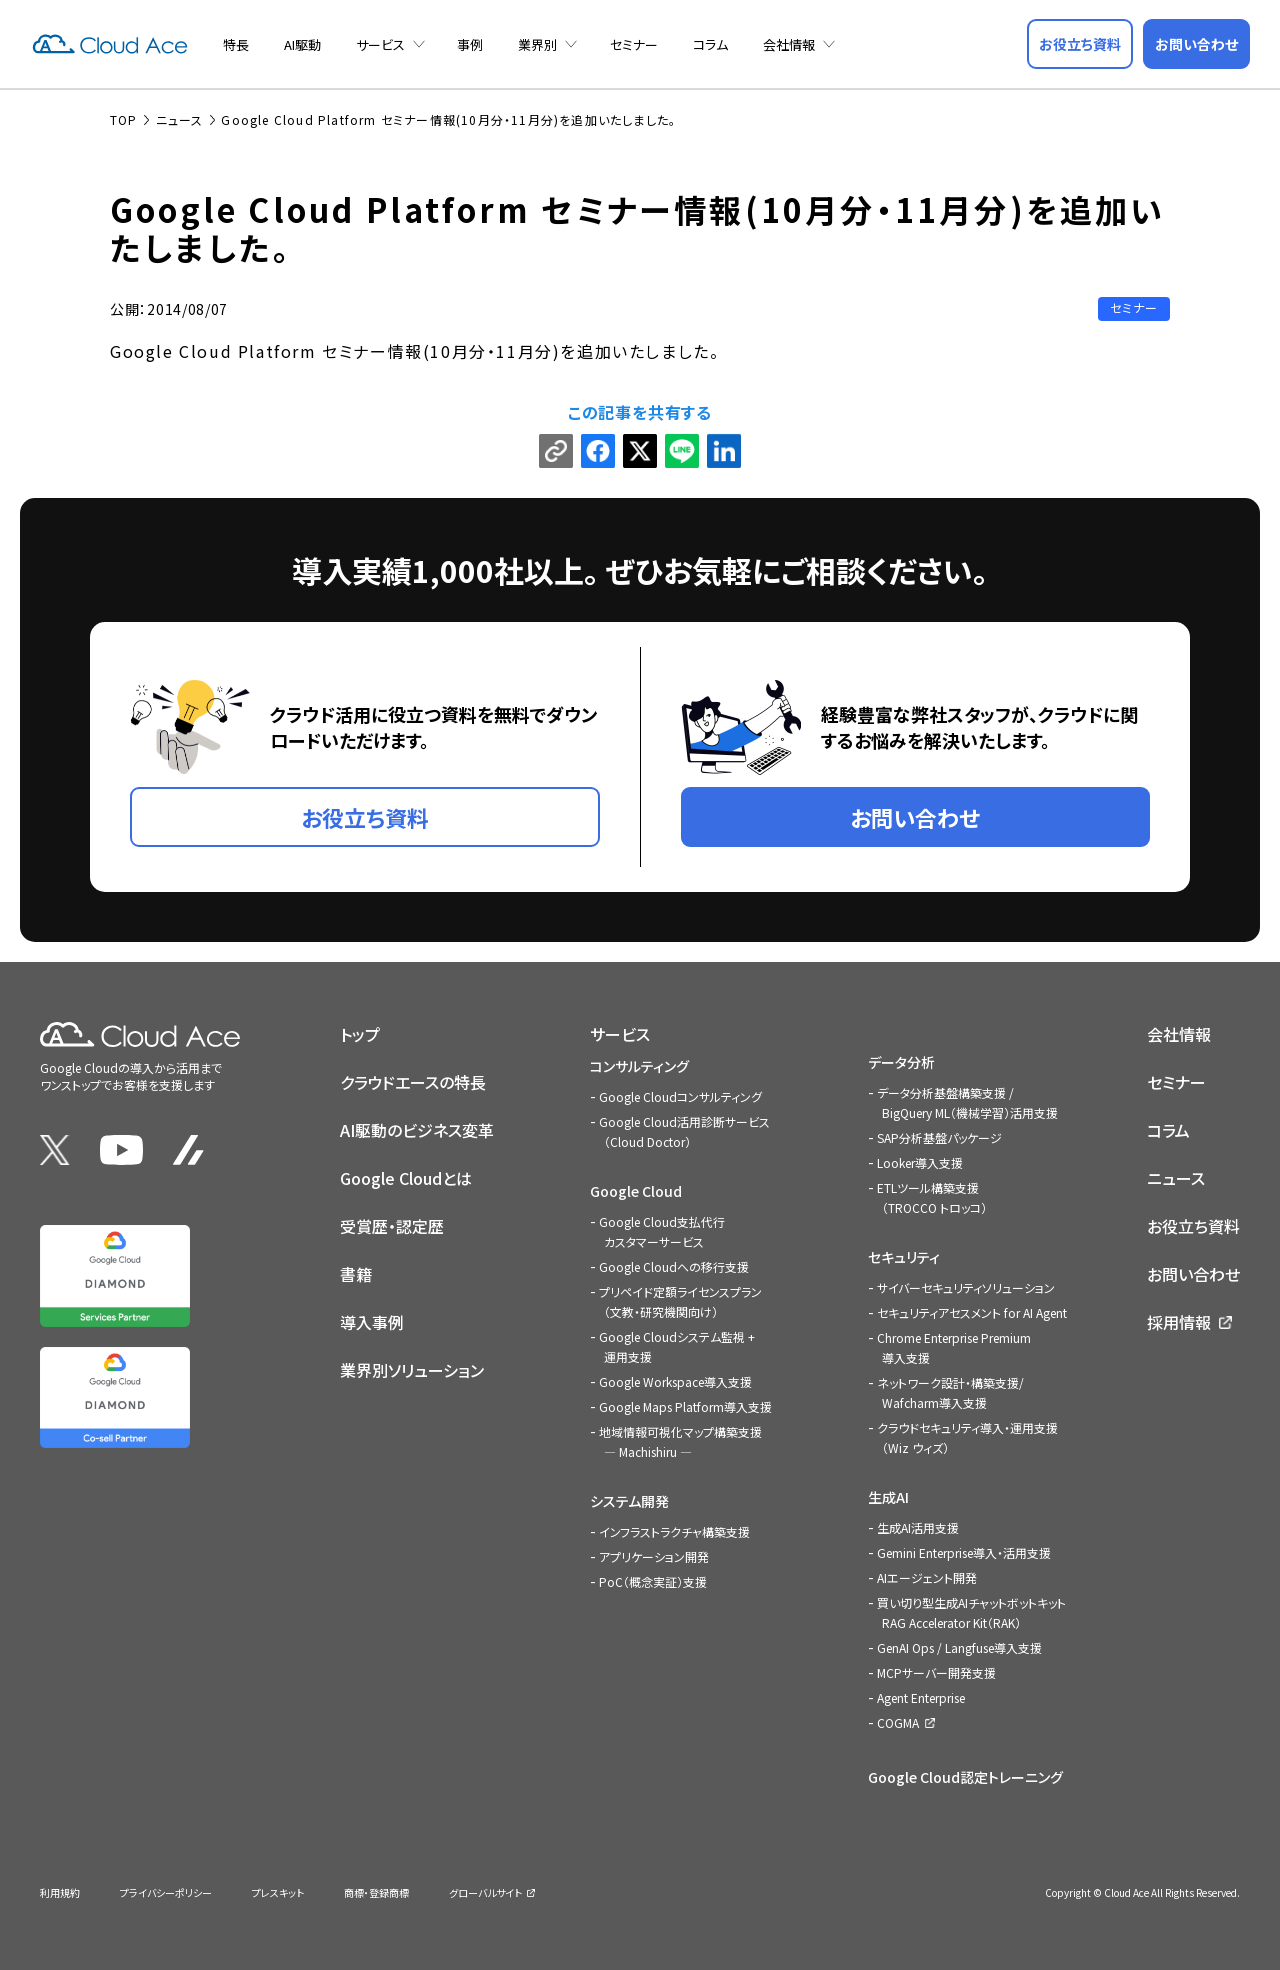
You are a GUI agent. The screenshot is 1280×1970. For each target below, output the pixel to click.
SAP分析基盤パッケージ (939, 1137)
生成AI (888, 1497)
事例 (470, 44)
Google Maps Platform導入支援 (685, 1406)
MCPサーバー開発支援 (936, 1672)
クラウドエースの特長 (413, 1082)
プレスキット (278, 1892)
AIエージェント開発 (927, 1577)
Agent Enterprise (921, 1697)
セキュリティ (904, 1257)
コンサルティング (639, 1066)
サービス (380, 44)
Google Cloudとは (406, 1178)
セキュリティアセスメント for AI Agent (972, 1312)
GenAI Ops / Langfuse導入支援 (959, 1647)
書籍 (356, 1274)
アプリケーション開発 (654, 1556)
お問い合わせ (1193, 1274)
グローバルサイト (485, 1892)
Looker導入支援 (920, 1162)
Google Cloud (636, 1191)
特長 (236, 44)
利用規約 (60, 1892)
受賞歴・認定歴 (392, 1226)
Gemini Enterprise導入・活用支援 (964, 1552)
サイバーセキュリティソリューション (966, 1287)
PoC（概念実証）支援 (653, 1581)
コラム (710, 44)
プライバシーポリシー (166, 1892)
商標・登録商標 (376, 1892)
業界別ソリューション (412, 1370)
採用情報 (1179, 1322)
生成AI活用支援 (918, 1527)
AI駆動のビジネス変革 (417, 1130)
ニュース (1176, 1178)
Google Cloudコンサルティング (680, 1096)
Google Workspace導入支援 (675, 1381)
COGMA (898, 1722)
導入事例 (372, 1322)
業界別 (537, 44)
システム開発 (629, 1501)
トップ (360, 1034)
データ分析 (901, 1062)
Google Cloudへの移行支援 (674, 1266)
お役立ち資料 (1193, 1226)
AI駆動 (302, 44)
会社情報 (789, 44)
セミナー (634, 44)
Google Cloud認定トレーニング (965, 1777)
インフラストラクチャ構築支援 (674, 1531)
